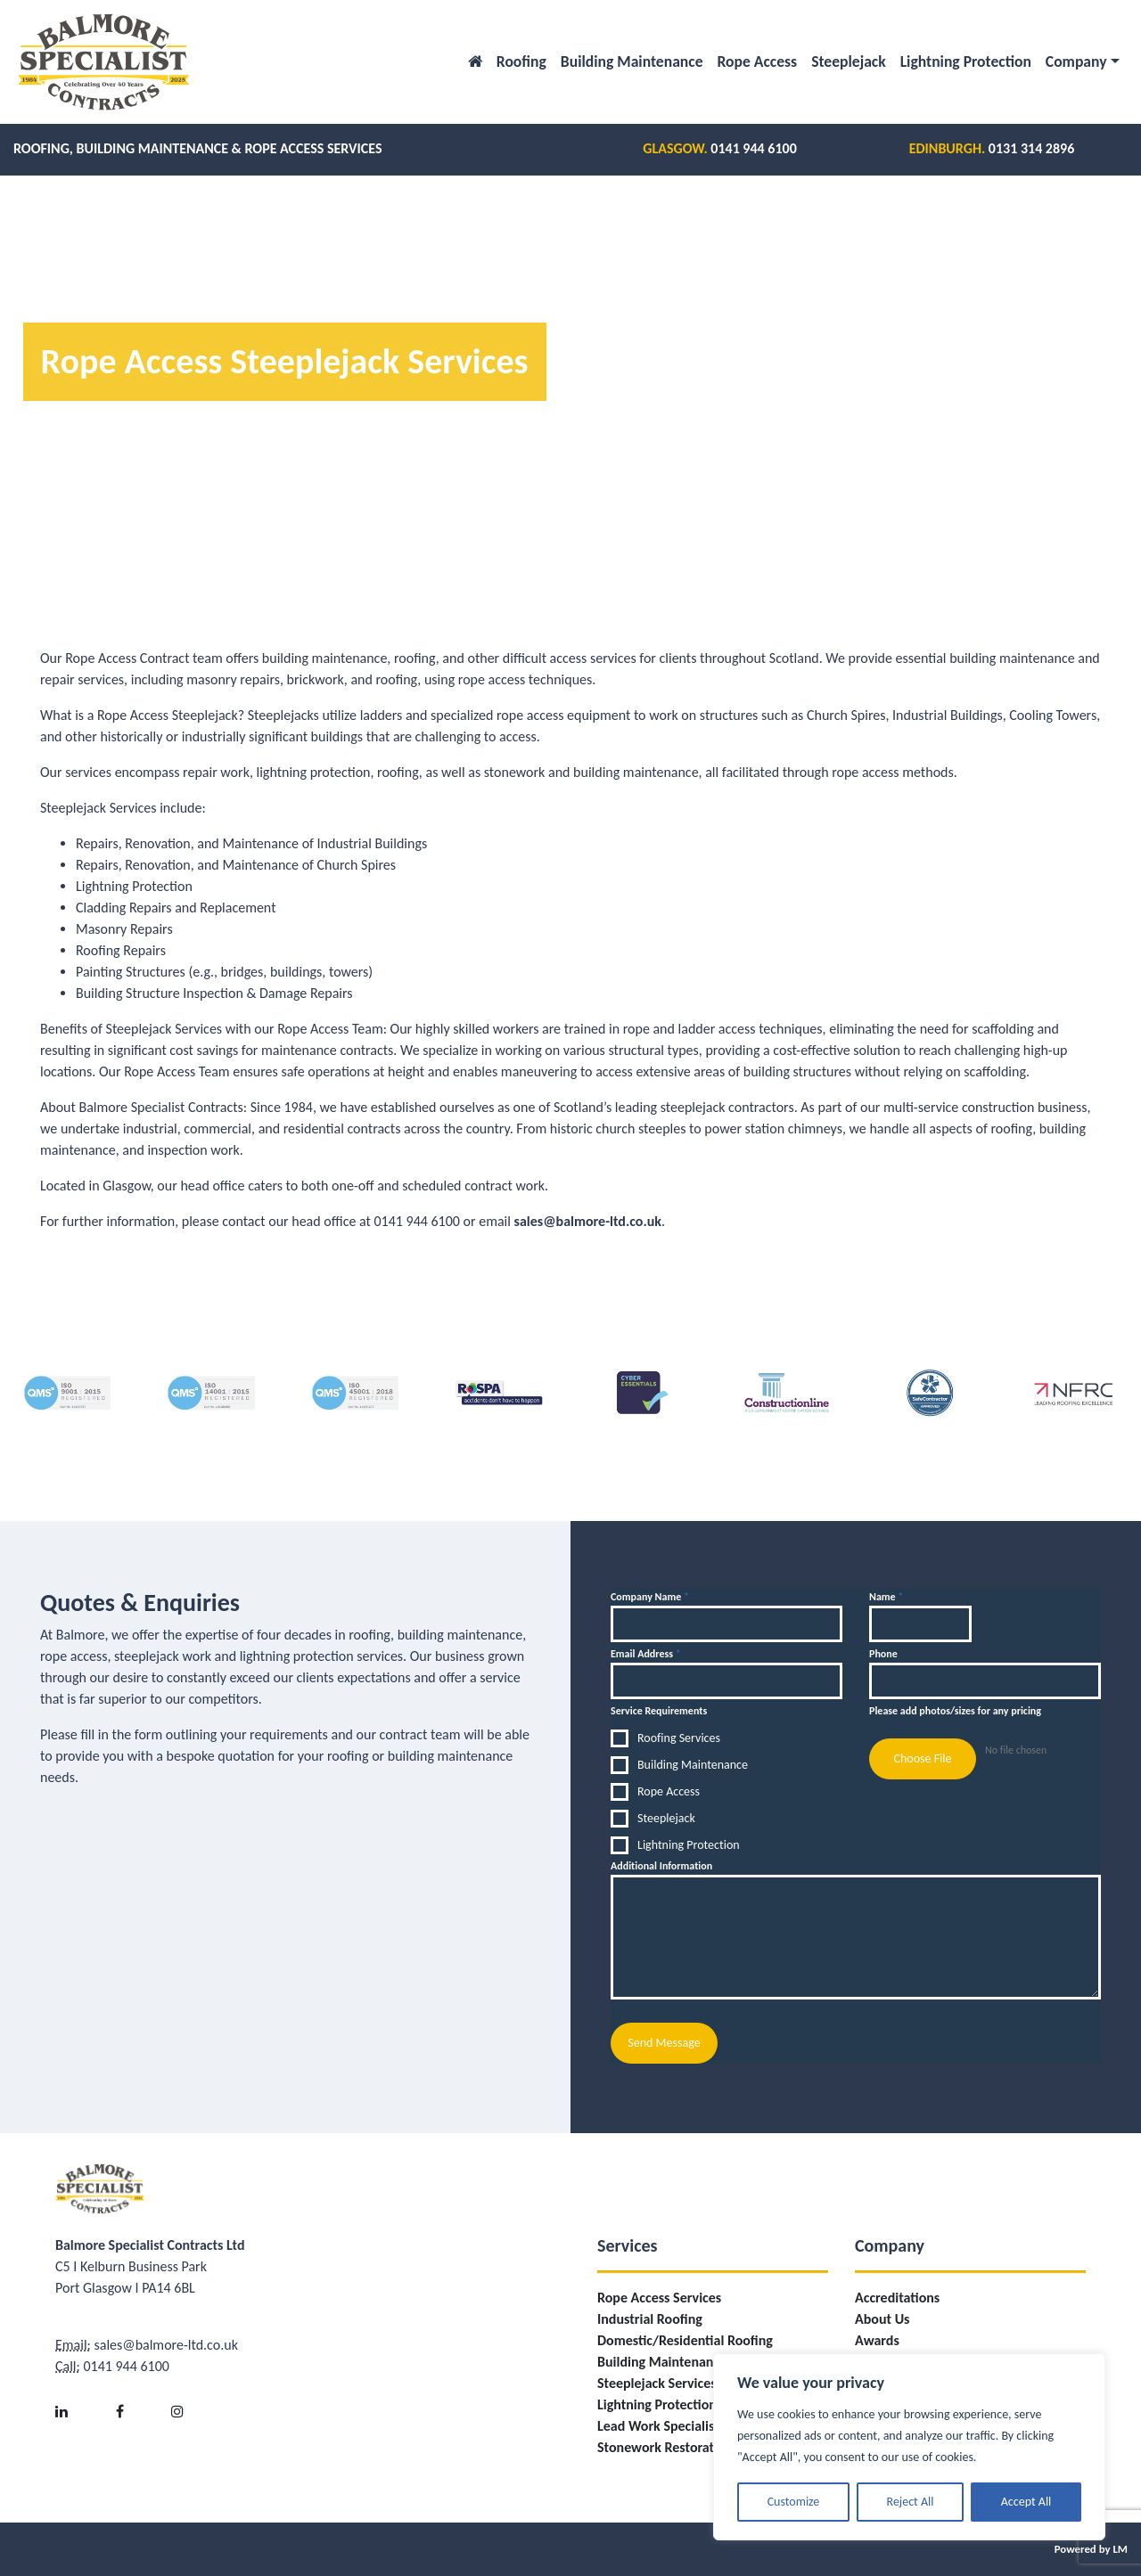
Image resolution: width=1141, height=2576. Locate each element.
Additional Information (661, 1866)
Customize (794, 2501)
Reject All (910, 2501)
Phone (883, 1654)
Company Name (650, 1597)
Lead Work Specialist (658, 2425)
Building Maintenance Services (687, 2361)
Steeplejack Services (657, 2383)
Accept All (1026, 2501)
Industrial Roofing (649, 2318)
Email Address (646, 1654)
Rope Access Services (659, 2297)
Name (886, 1597)
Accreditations (897, 2297)
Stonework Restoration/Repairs (690, 2447)
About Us (882, 2318)
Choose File (922, 1758)
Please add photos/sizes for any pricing (955, 1711)
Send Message (664, 2042)
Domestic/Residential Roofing (685, 2340)
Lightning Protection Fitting (677, 2404)
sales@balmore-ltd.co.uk (587, 1221)
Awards (877, 2340)
